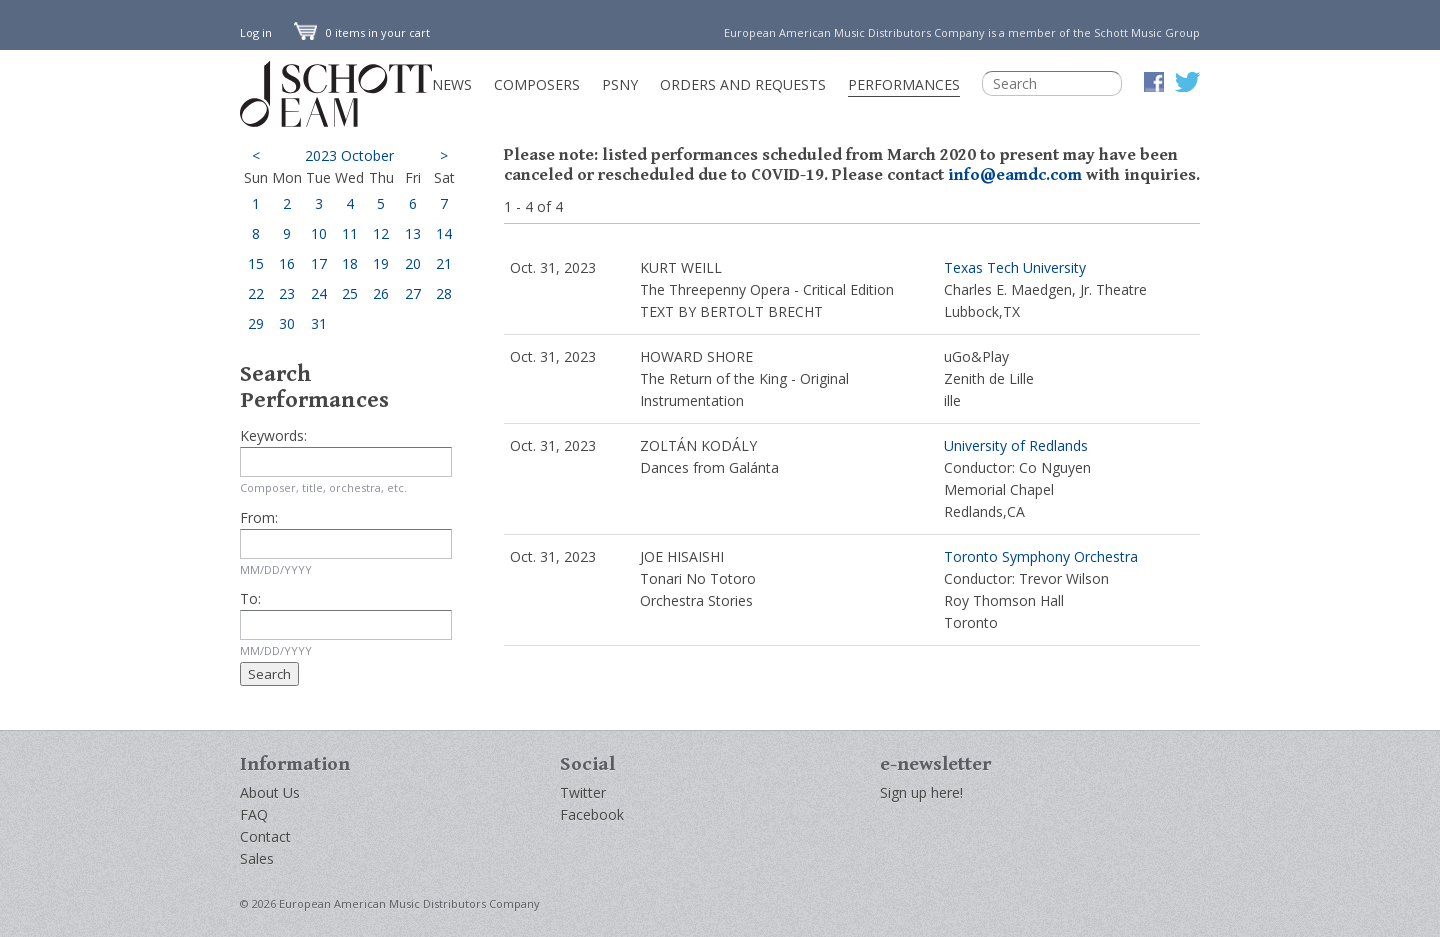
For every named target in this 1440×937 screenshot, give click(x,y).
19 (381, 263)
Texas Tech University (1015, 267)
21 (444, 263)
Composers (537, 84)
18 (350, 263)
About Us (270, 792)
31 (319, 323)
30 (287, 323)
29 (256, 323)
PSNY (620, 84)
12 (381, 233)
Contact (265, 836)
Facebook (592, 814)
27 (413, 293)
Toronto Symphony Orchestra (1041, 556)
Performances (904, 84)
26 (381, 293)
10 (319, 233)
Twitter (583, 792)
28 (444, 293)
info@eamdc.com (1015, 175)
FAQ (254, 814)
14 (444, 233)
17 (319, 263)
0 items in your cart (362, 32)
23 (287, 293)
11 (350, 233)
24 (319, 293)
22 (256, 293)
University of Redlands (1016, 445)
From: (259, 517)
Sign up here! (921, 792)
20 (413, 263)
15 (256, 263)
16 (287, 263)
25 (350, 293)
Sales (257, 858)
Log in (256, 32)
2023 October (349, 155)
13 (413, 233)
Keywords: (273, 435)
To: (250, 598)
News (452, 84)
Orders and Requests (743, 84)
